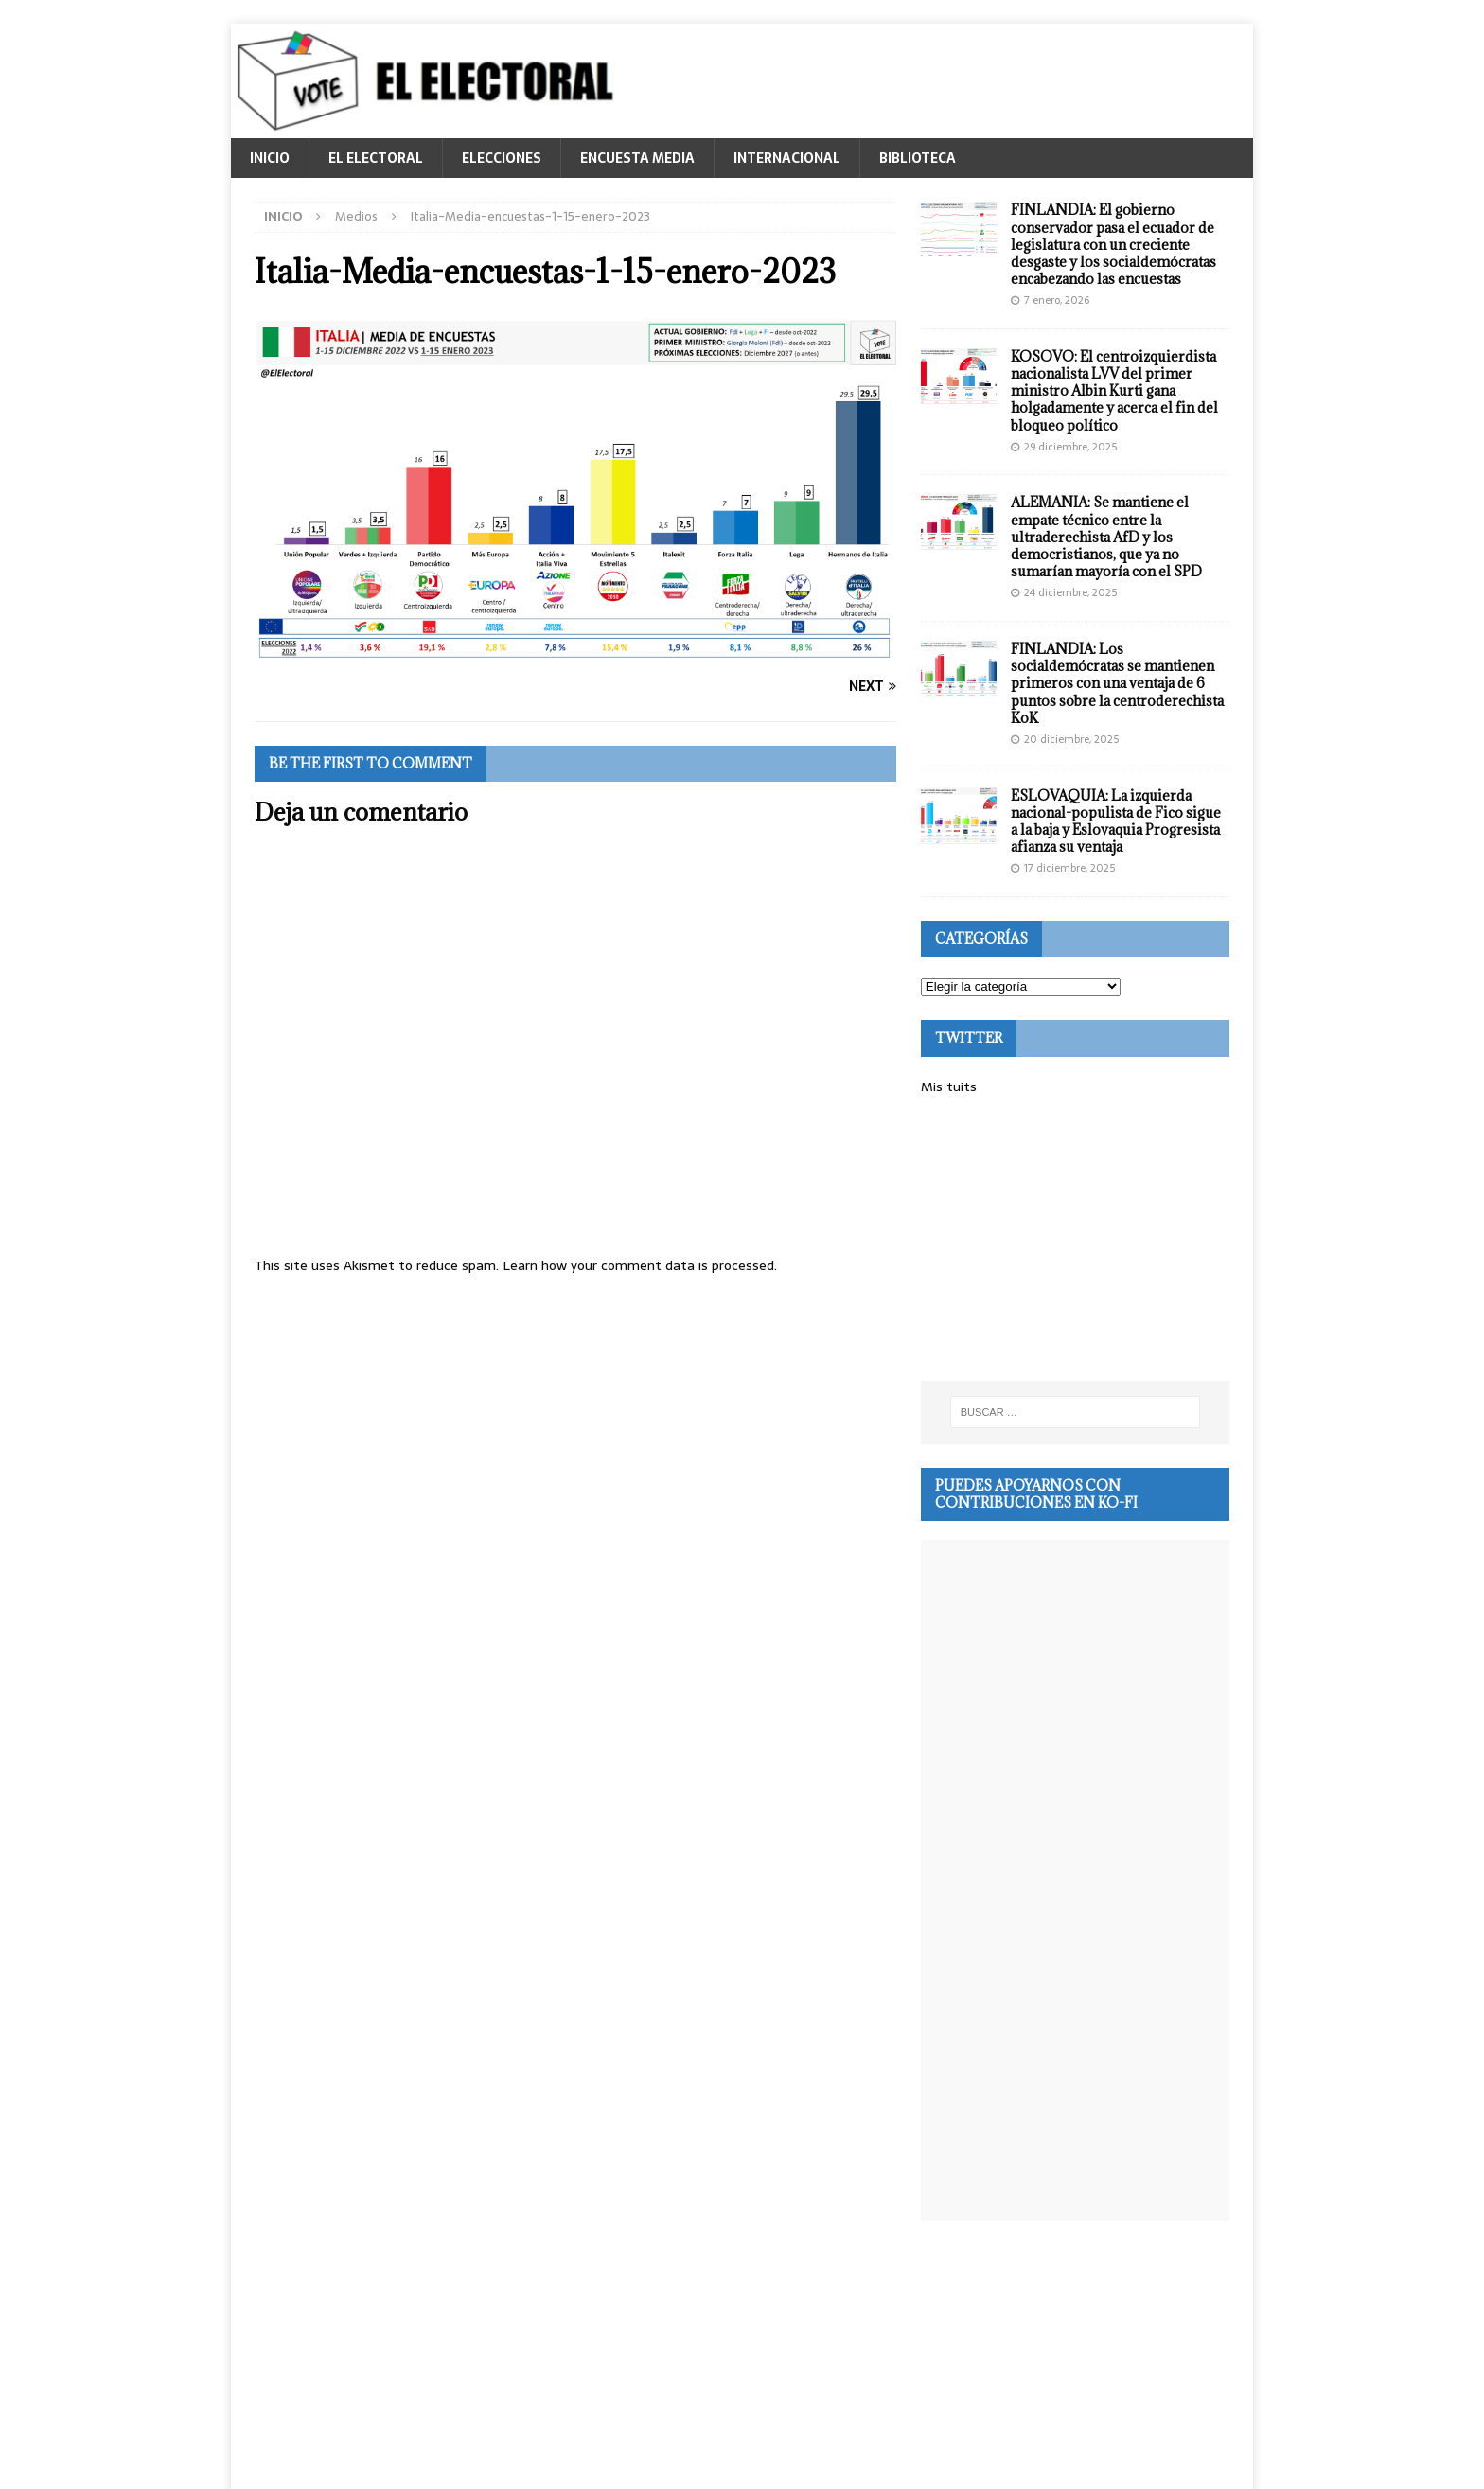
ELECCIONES (501, 158)
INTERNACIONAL (786, 158)
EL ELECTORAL (375, 158)
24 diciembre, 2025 (1070, 592)
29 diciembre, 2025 (1070, 446)
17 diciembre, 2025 (1069, 867)
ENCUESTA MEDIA (637, 158)
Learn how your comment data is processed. (640, 1265)
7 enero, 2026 (1056, 300)
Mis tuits (949, 1086)
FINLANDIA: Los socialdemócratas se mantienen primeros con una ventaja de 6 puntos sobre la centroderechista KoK (1117, 683)
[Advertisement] (1075, 1239)
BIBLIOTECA (917, 158)
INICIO (270, 158)
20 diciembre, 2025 (1071, 739)
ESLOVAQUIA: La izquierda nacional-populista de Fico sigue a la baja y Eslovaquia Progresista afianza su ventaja (1116, 821)
